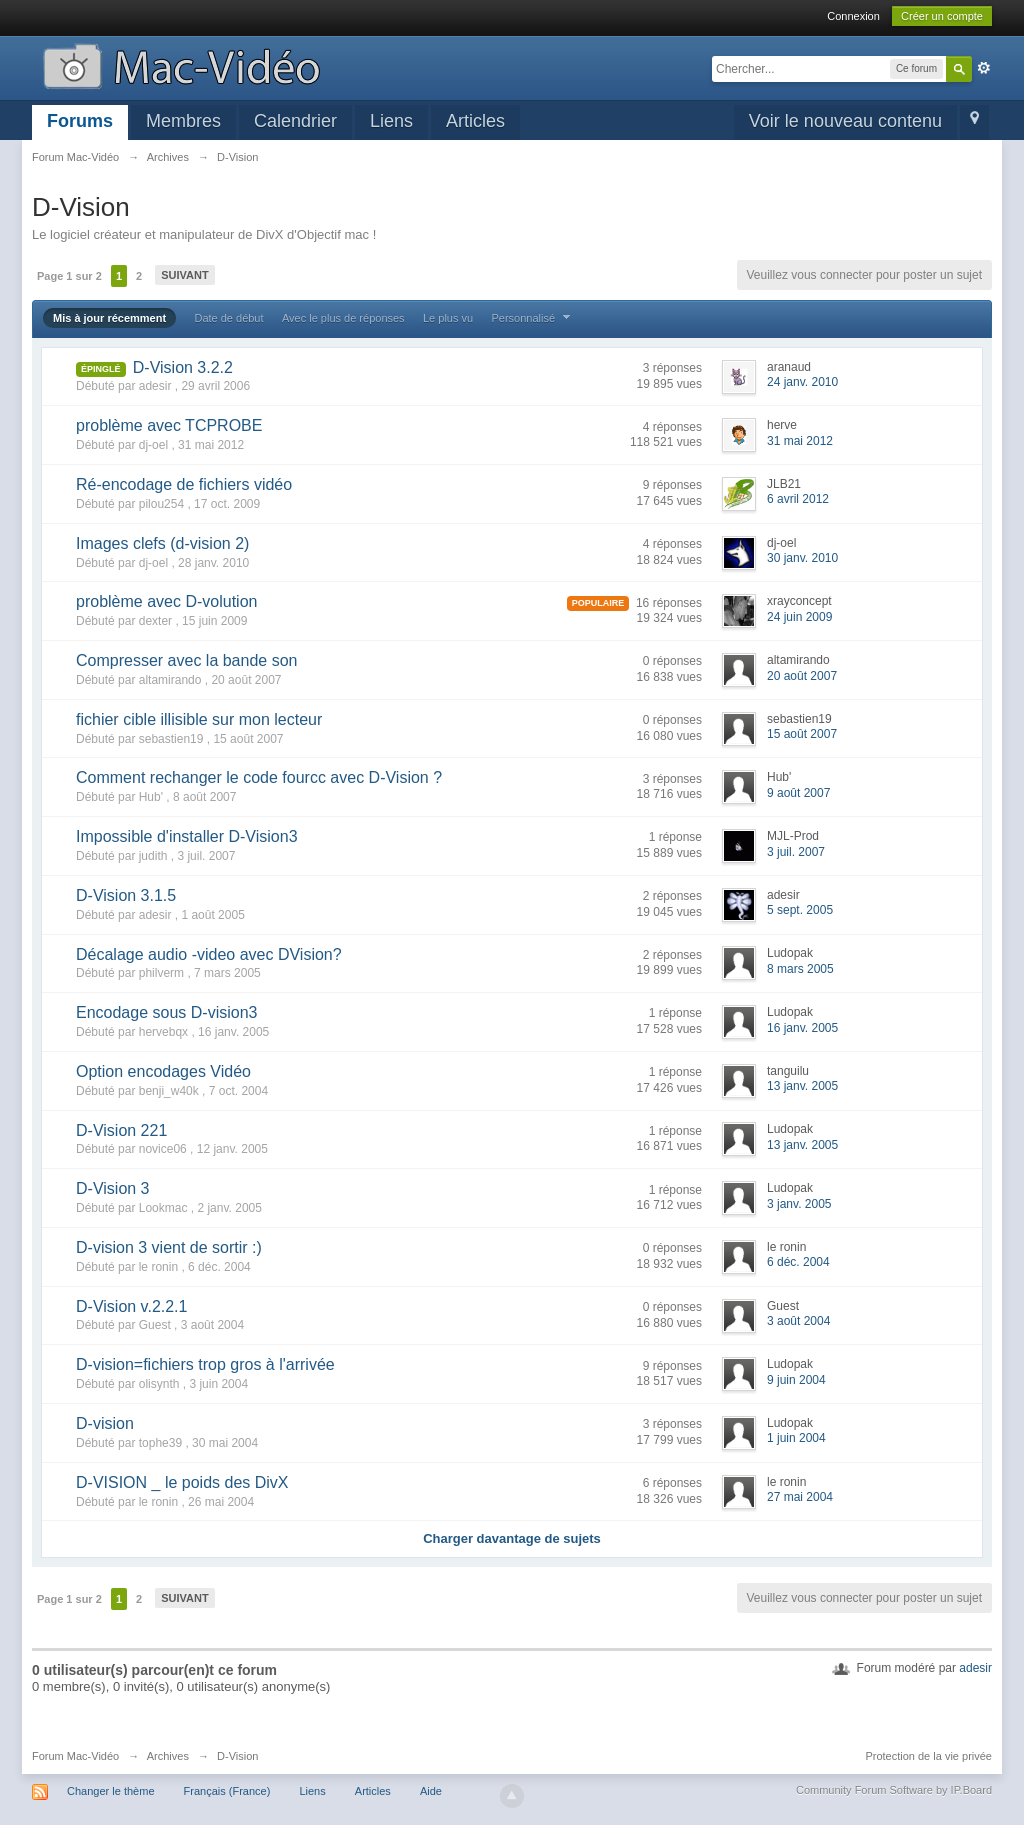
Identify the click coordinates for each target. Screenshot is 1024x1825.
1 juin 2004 (796, 1438)
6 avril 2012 (798, 499)
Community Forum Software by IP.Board (894, 1790)
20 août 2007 (802, 676)
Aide (431, 1791)
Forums (80, 121)
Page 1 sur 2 (69, 276)
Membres (183, 121)
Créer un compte (942, 16)
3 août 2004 (798, 1321)
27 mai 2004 (800, 1497)
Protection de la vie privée (928, 1756)
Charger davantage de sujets (512, 1538)
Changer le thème (110, 1791)
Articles (475, 121)
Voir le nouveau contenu (845, 121)
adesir (975, 1668)
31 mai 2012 (800, 441)
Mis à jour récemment (109, 318)
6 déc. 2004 (798, 1262)
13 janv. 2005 (802, 1086)
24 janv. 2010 (802, 382)
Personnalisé (533, 318)
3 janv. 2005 (799, 1204)
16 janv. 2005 (802, 1028)
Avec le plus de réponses (343, 318)
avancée (984, 68)
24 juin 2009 (799, 617)
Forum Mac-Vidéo (75, 1756)
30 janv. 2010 (802, 558)
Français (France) (227, 1791)
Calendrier (295, 121)
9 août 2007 (798, 793)
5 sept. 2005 (800, 910)
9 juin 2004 (796, 1380)
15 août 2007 (802, 734)
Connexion (853, 16)
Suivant (184, 275)
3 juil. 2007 (796, 852)
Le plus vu (448, 318)
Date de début (228, 318)
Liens (391, 121)
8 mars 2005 (800, 969)
